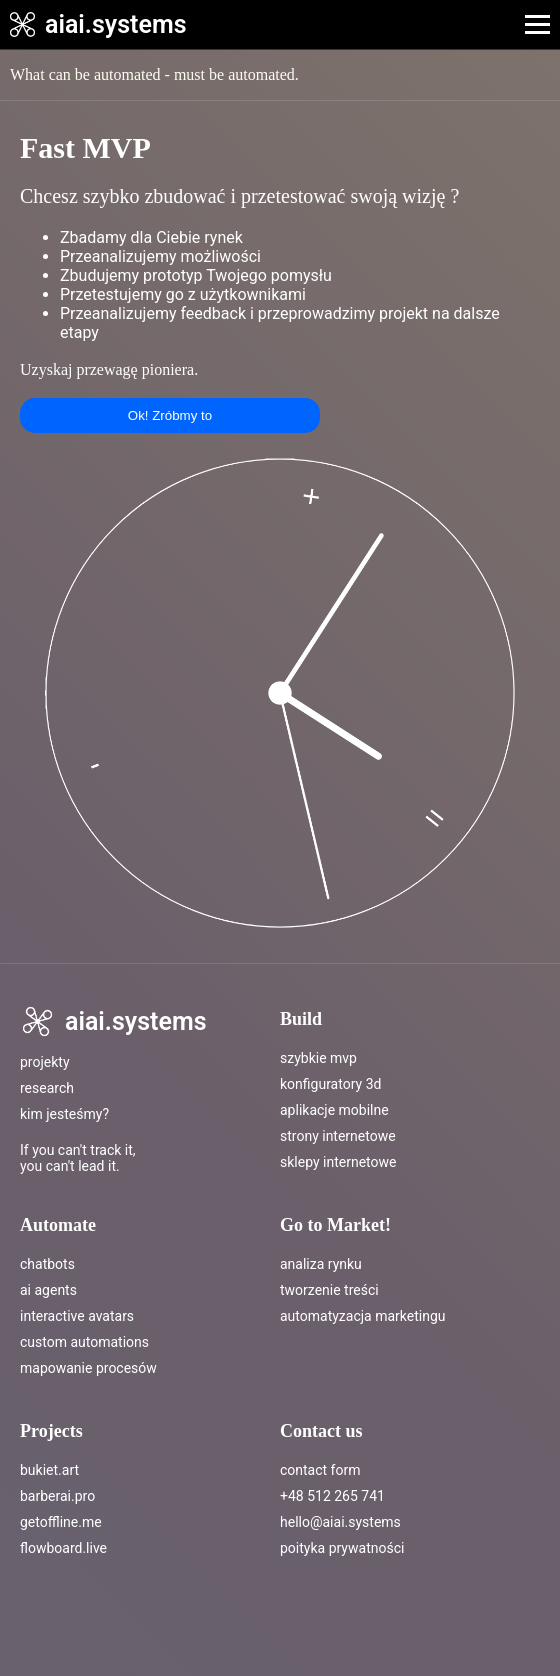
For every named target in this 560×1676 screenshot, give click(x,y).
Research (47, 1088)
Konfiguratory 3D (330, 1084)
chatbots (47, 1264)
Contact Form (320, 1470)
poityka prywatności (342, 1548)
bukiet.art (49, 1470)
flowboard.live (63, 1548)
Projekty (45, 1062)
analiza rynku (321, 1264)
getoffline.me (61, 1522)
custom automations (84, 1342)
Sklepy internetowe (338, 1162)
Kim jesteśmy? (64, 1114)
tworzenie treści (329, 1290)
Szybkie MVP (318, 1058)
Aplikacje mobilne (334, 1110)
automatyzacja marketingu (363, 1316)
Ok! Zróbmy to (170, 415)
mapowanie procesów (88, 1368)
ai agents (48, 1290)
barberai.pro (57, 1496)
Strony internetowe (338, 1136)
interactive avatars (77, 1316)
